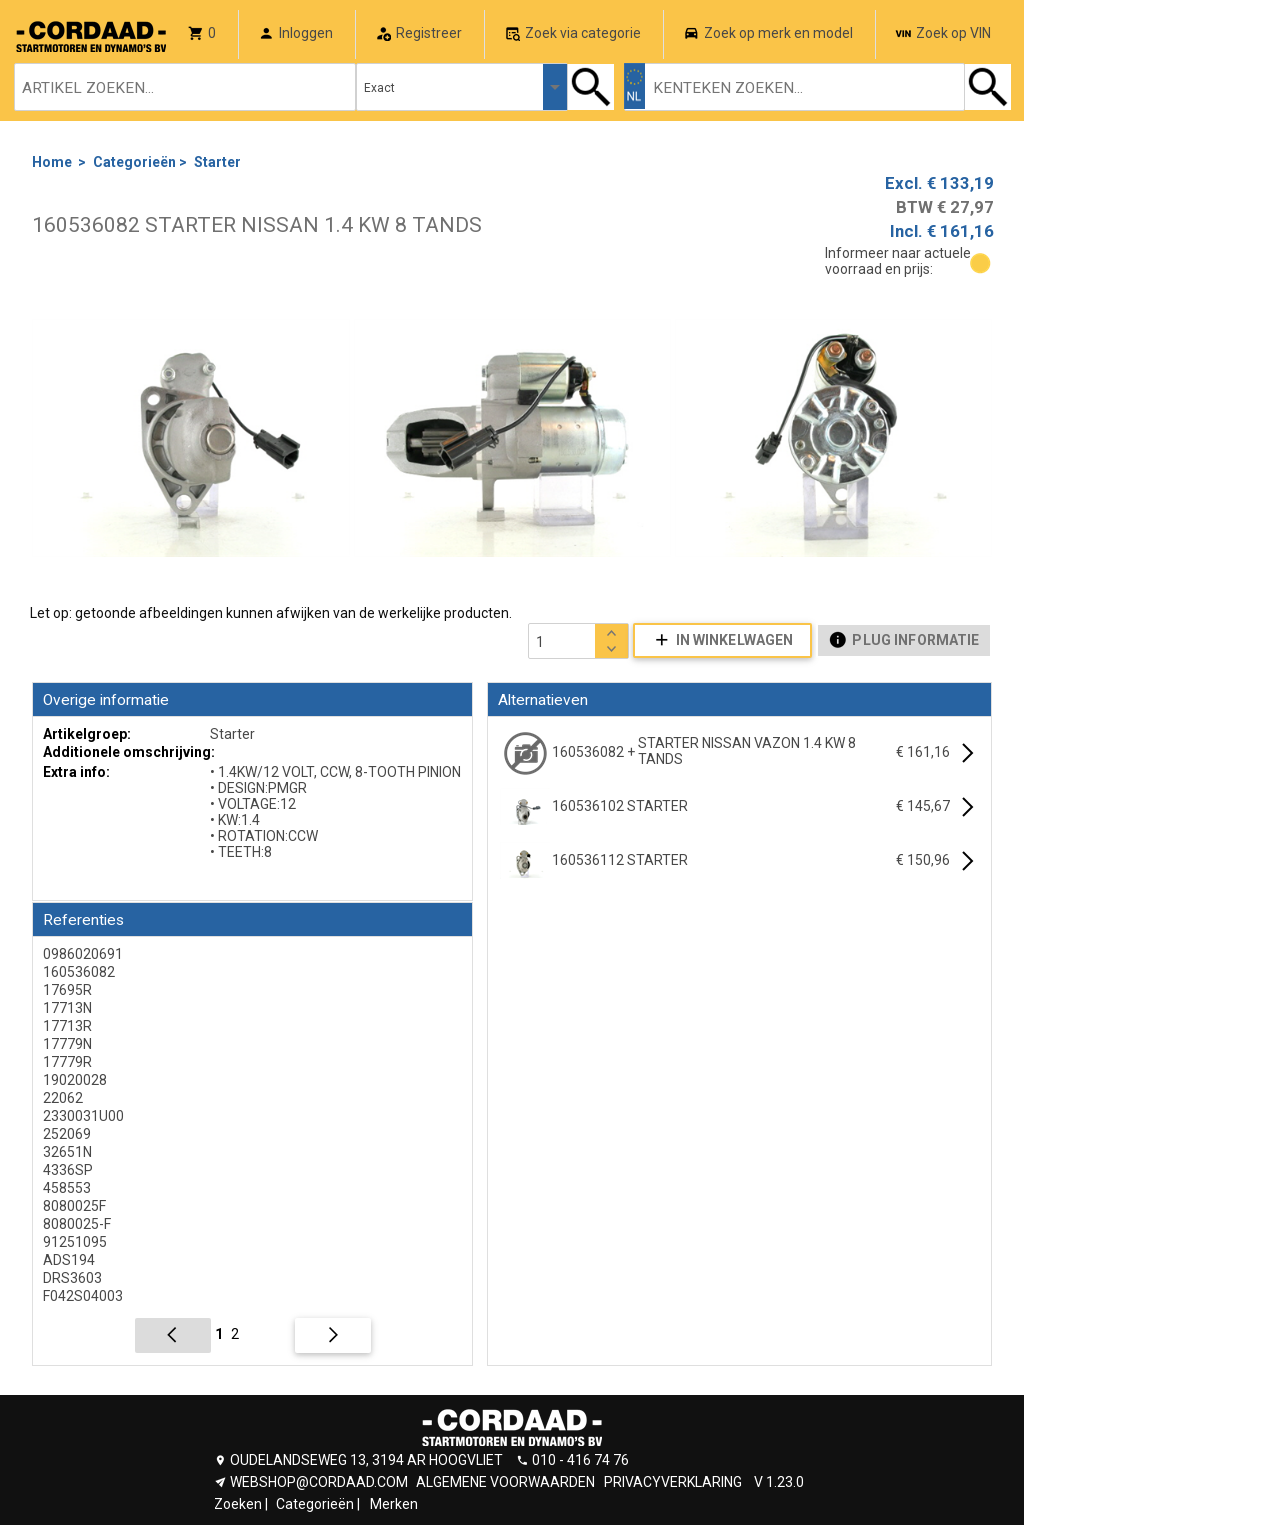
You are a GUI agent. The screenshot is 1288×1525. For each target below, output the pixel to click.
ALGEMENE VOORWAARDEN (505, 1482)
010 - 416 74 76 (580, 1460)
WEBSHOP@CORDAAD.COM (319, 1482)
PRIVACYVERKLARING (673, 1482)
